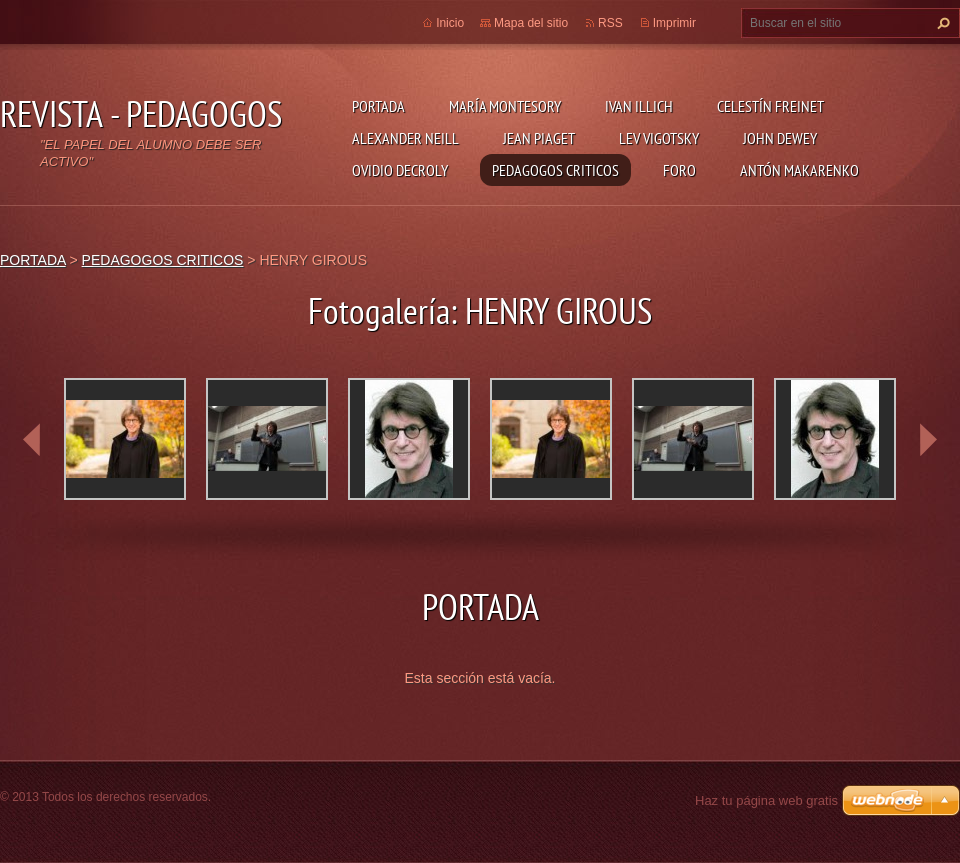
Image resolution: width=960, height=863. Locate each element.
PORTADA (378, 106)
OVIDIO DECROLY (400, 170)
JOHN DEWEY (780, 138)
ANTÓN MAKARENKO (799, 170)
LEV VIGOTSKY (659, 138)
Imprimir (674, 23)
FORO (679, 170)
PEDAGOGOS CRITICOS (555, 170)
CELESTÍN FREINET (770, 106)
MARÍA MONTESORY (505, 106)
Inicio (450, 23)
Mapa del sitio (531, 23)
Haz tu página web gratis (766, 800)
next (928, 440)
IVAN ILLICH (639, 106)
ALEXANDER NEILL (405, 138)
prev (32, 440)
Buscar (941, 23)
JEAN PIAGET (539, 138)
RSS (610, 23)
